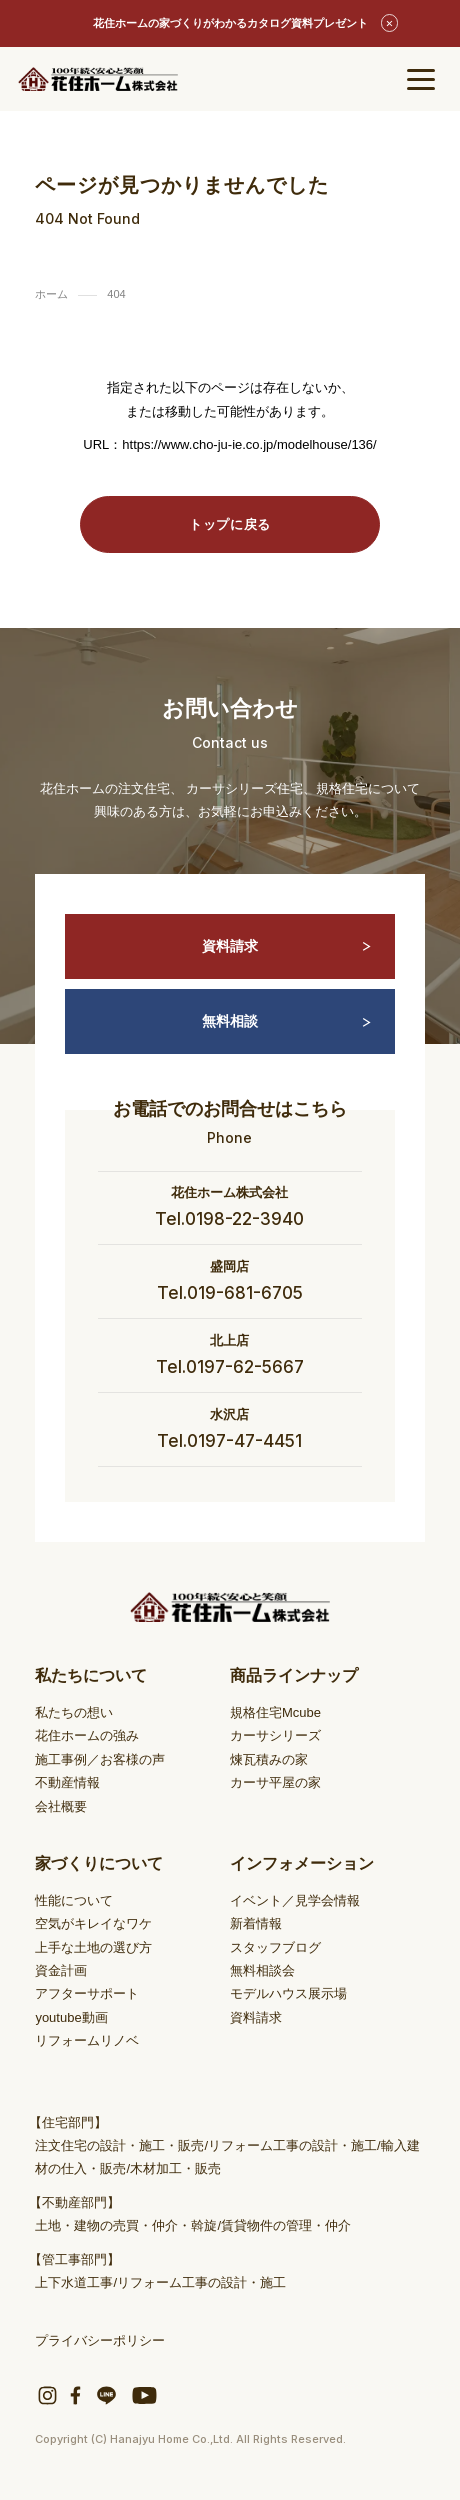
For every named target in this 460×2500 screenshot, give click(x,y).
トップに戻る (230, 524)
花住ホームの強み (87, 1735)
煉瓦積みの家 (269, 1759)
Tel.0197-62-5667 (230, 1367)
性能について (74, 1900)
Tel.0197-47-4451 (229, 1441)
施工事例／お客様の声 (100, 1759)
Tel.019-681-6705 (230, 1293)
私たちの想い (74, 1712)
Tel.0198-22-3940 (229, 1219)
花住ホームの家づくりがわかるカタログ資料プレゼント (230, 23)
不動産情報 (67, 1782)
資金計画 (61, 1970)
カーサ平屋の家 (275, 1782)
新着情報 (256, 1923)
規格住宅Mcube (275, 1712)
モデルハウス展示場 (288, 1993)
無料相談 (286, 1021)
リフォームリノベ (87, 2040)
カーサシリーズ (275, 1735)
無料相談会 (262, 1970)
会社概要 (61, 1806)
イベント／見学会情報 (295, 1900)
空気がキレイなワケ (93, 1923)
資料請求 (286, 946)
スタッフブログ (275, 1947)
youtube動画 (71, 2017)
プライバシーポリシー (100, 2340)
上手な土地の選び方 (93, 1947)
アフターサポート (87, 1993)
